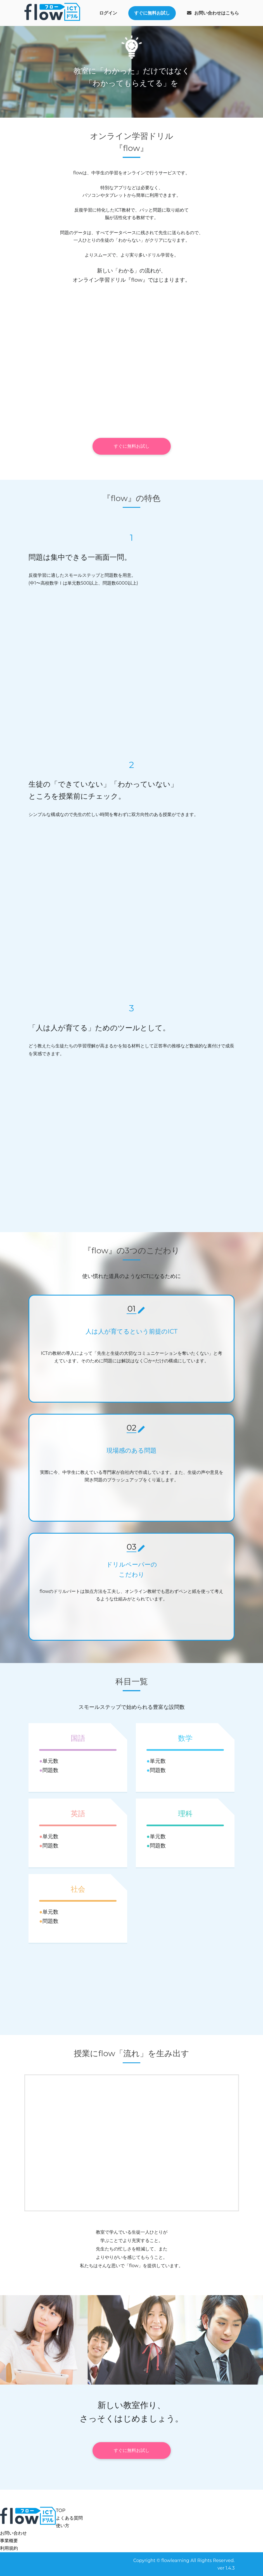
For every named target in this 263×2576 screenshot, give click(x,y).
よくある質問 (69, 2518)
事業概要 (9, 2540)
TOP (60, 2510)
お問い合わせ (13, 2533)
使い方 (62, 2525)
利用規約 (9, 2548)
